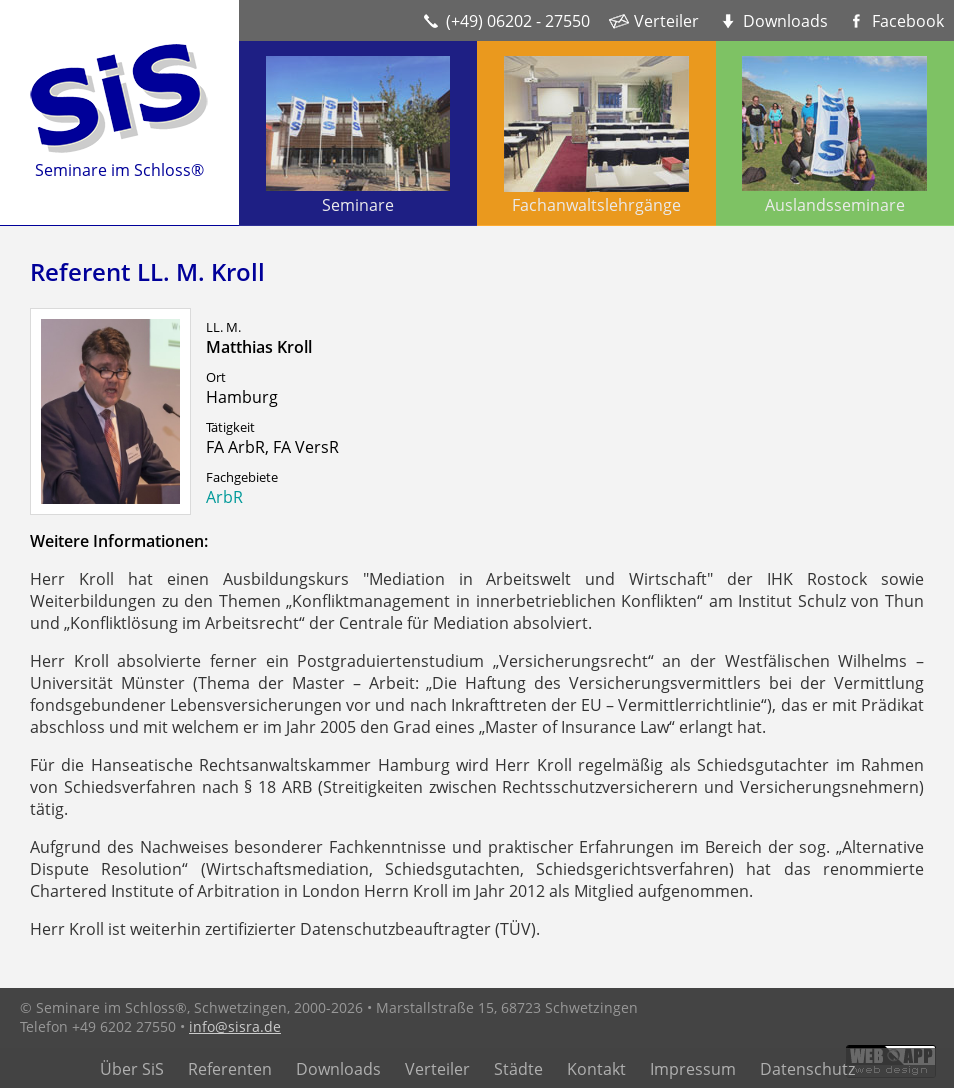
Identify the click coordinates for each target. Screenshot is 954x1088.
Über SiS (132, 1069)
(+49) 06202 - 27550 (518, 21)
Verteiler (666, 21)
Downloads (785, 21)
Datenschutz (807, 1069)
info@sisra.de (235, 1026)
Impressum (693, 1069)
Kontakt (596, 1069)
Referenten (230, 1069)
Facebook (908, 21)
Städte (518, 1069)
